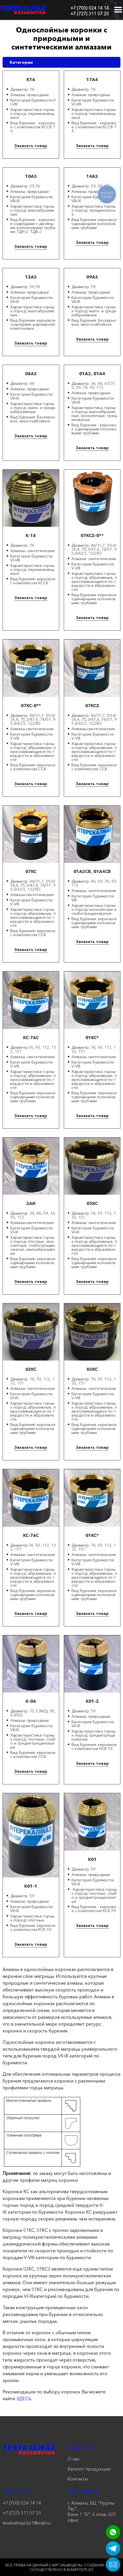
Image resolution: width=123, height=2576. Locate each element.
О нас (73, 2459)
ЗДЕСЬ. (24, 2398)
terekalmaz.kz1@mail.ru (27, 2523)
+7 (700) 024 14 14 (89, 8)
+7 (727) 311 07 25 (89, 13)
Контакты (77, 2479)
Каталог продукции (88, 2469)
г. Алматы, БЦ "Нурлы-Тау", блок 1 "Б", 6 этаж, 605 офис (91, 2511)
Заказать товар (30, 145)
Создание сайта (101, 2565)
